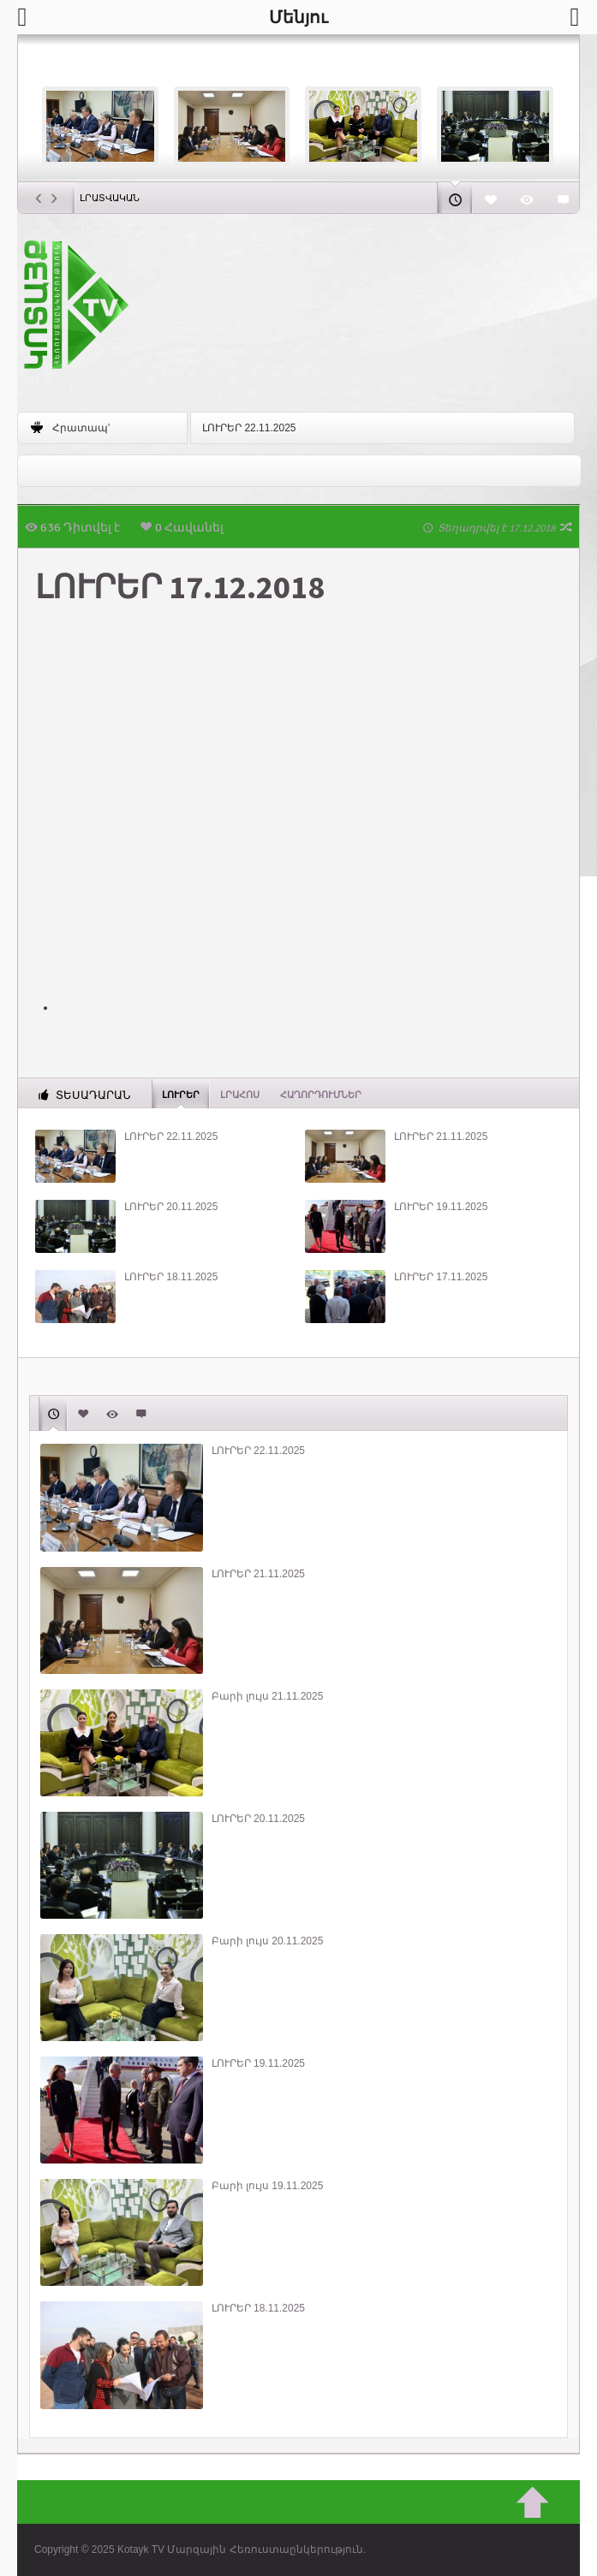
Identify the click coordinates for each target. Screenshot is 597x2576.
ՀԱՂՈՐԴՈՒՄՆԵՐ (320, 1095)
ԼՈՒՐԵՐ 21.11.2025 (440, 1137)
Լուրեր (181, 1093)
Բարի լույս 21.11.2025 (268, 1696)
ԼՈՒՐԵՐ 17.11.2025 (440, 1277)
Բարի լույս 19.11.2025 (268, 2186)
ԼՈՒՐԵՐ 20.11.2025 (171, 1207)
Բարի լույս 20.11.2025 (268, 1941)
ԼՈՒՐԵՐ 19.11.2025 (440, 1207)
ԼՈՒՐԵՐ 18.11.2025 (171, 1277)
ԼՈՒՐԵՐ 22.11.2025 (249, 428)
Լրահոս (240, 1095)
